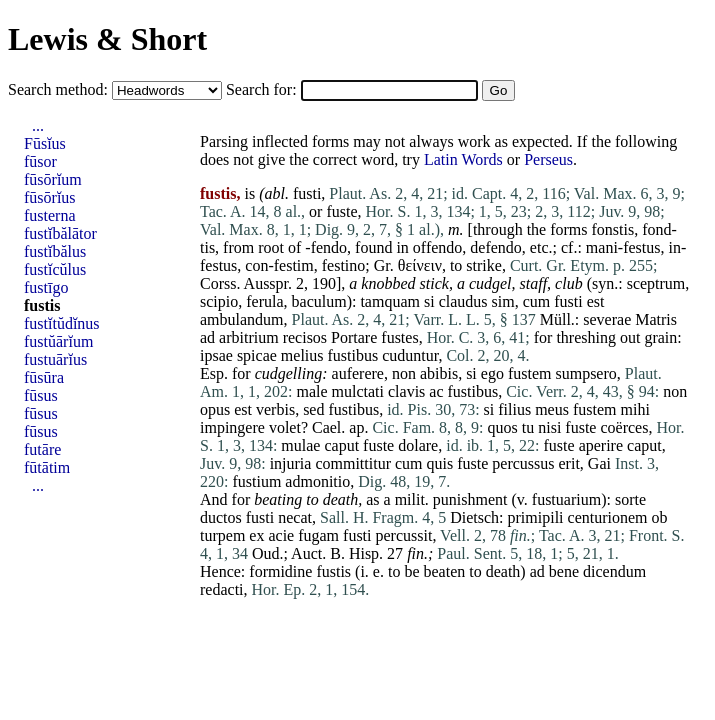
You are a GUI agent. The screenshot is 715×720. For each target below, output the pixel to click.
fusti (307, 193)
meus (552, 409)
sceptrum (656, 283)
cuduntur (410, 355)
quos (503, 427)
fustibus (353, 355)
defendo (496, 247)
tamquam (390, 301)
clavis (406, 391)
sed (313, 409)
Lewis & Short (107, 39)
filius (514, 409)
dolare (418, 445)
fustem (530, 373)
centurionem (608, 517)
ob (660, 517)
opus (215, 409)
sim (503, 301)
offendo (437, 247)
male (311, 391)
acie (281, 535)
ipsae (216, 355)
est (596, 301)
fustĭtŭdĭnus (62, 323)
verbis (275, 409)
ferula (264, 301)
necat (295, 517)
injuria (291, 463)
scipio (219, 301)
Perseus (548, 159)
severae (607, 319)
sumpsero (585, 373)
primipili (536, 517)
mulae (300, 445)
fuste (341, 211)
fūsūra (44, 377)
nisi (549, 427)
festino (344, 265)
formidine (280, 571)
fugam (318, 535)
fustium (256, 481)
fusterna (50, 215)
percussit (404, 535)
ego (492, 373)
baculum (319, 301)
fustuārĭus (55, 359)
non (404, 373)
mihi (634, 409)
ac (436, 391)
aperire (601, 445)
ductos (221, 517)
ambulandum (242, 319)
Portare (354, 337)
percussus (523, 463)
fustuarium (566, 499)
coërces (624, 427)
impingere (232, 427)
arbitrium (249, 337)
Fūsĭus (45, 143)
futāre (42, 449)
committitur (353, 463)
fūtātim (47, 467)
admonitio (317, 481)
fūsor (40, 161)
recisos (305, 337)
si (429, 301)
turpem (222, 535)
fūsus (41, 395)
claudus (463, 301)
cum (537, 301)
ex (256, 535)
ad (207, 337)
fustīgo (46, 287)
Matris (656, 319)
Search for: (263, 89)
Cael (326, 427)
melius (302, 355)
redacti (222, 589)
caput (341, 445)
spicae (257, 355)
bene (564, 571)
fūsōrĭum (53, 179)
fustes (399, 337)
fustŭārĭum (58, 341)
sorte (630, 499)
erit (569, 463)
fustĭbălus (55, 251)
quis (440, 463)
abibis (439, 373)
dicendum (614, 571)
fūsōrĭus (50, 197)
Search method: (60, 89)
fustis (333, 571)
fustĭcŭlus (55, 269)
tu (528, 427)
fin (415, 553)
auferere (358, 373)
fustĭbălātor (60, 233)
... (38, 125)
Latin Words (463, 159)
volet (285, 427)
